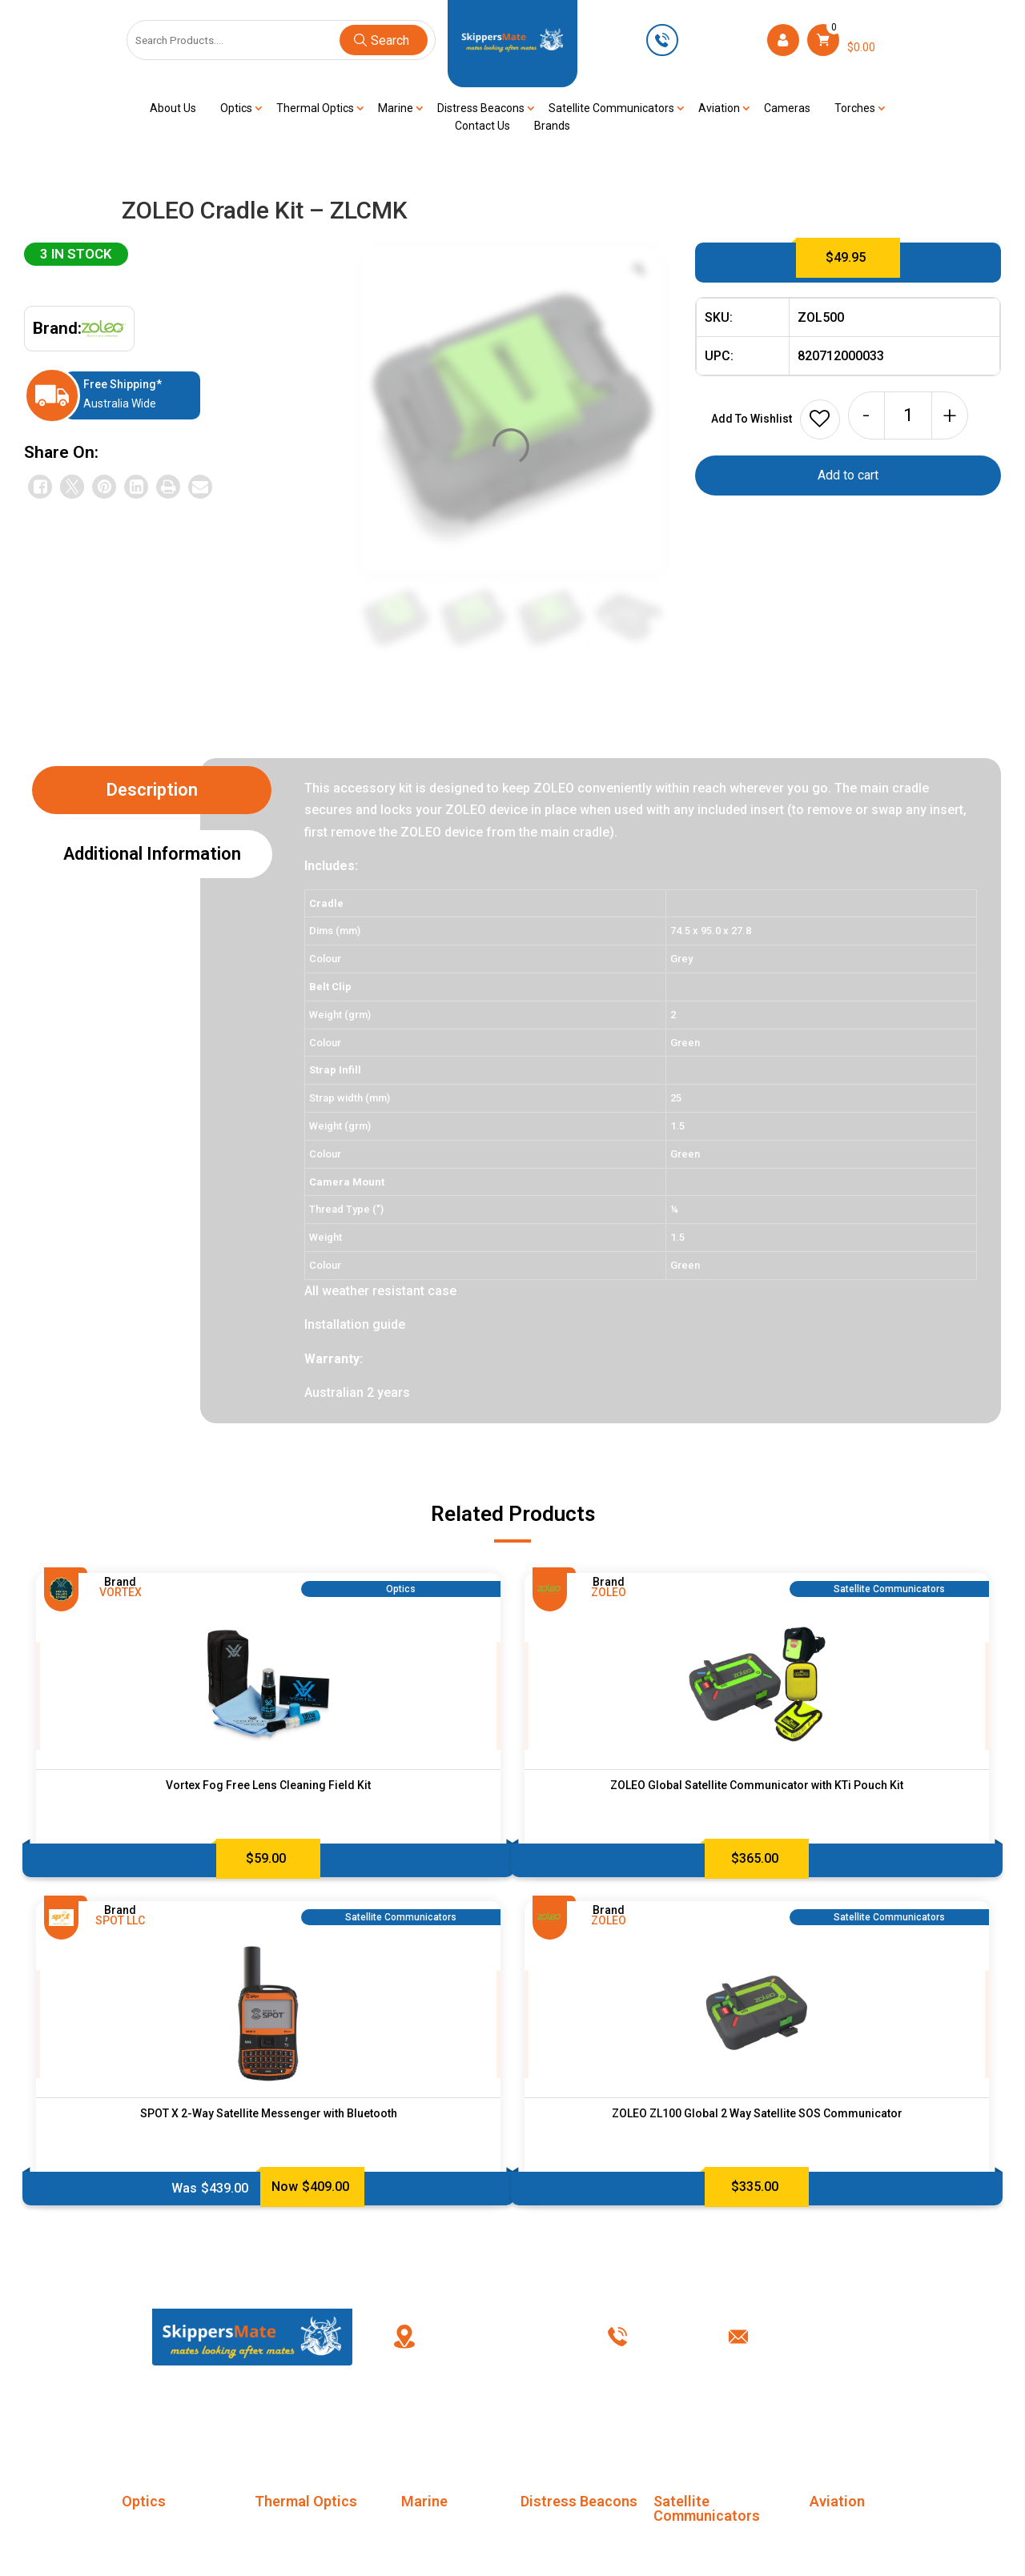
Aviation (719, 108)
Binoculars (149, 2560)
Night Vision (432, 2560)
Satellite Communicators (611, 108)
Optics (236, 108)
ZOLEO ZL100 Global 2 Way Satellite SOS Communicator (757, 2113)
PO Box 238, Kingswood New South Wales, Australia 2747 (504, 2336)
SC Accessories (695, 2545)
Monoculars (153, 2531)
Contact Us (482, 125)
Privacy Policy (686, 2416)
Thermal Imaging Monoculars (299, 2541)
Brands (552, 125)
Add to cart (848, 475)
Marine (395, 108)
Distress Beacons (481, 108)
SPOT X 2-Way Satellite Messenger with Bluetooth (268, 2113)
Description (152, 790)
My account (449, 2416)
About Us (173, 108)
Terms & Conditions (565, 2416)
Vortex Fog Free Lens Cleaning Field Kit (268, 1785)
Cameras (787, 108)
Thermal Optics (315, 108)
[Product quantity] (908, 415)
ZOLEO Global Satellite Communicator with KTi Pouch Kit (756, 1785)
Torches (854, 108)
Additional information (152, 854)
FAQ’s (371, 2416)
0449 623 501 (720, 39)
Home (227, 2416)
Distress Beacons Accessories (567, 2541)
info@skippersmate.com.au (833, 2336)
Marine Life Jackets (452, 2531)
